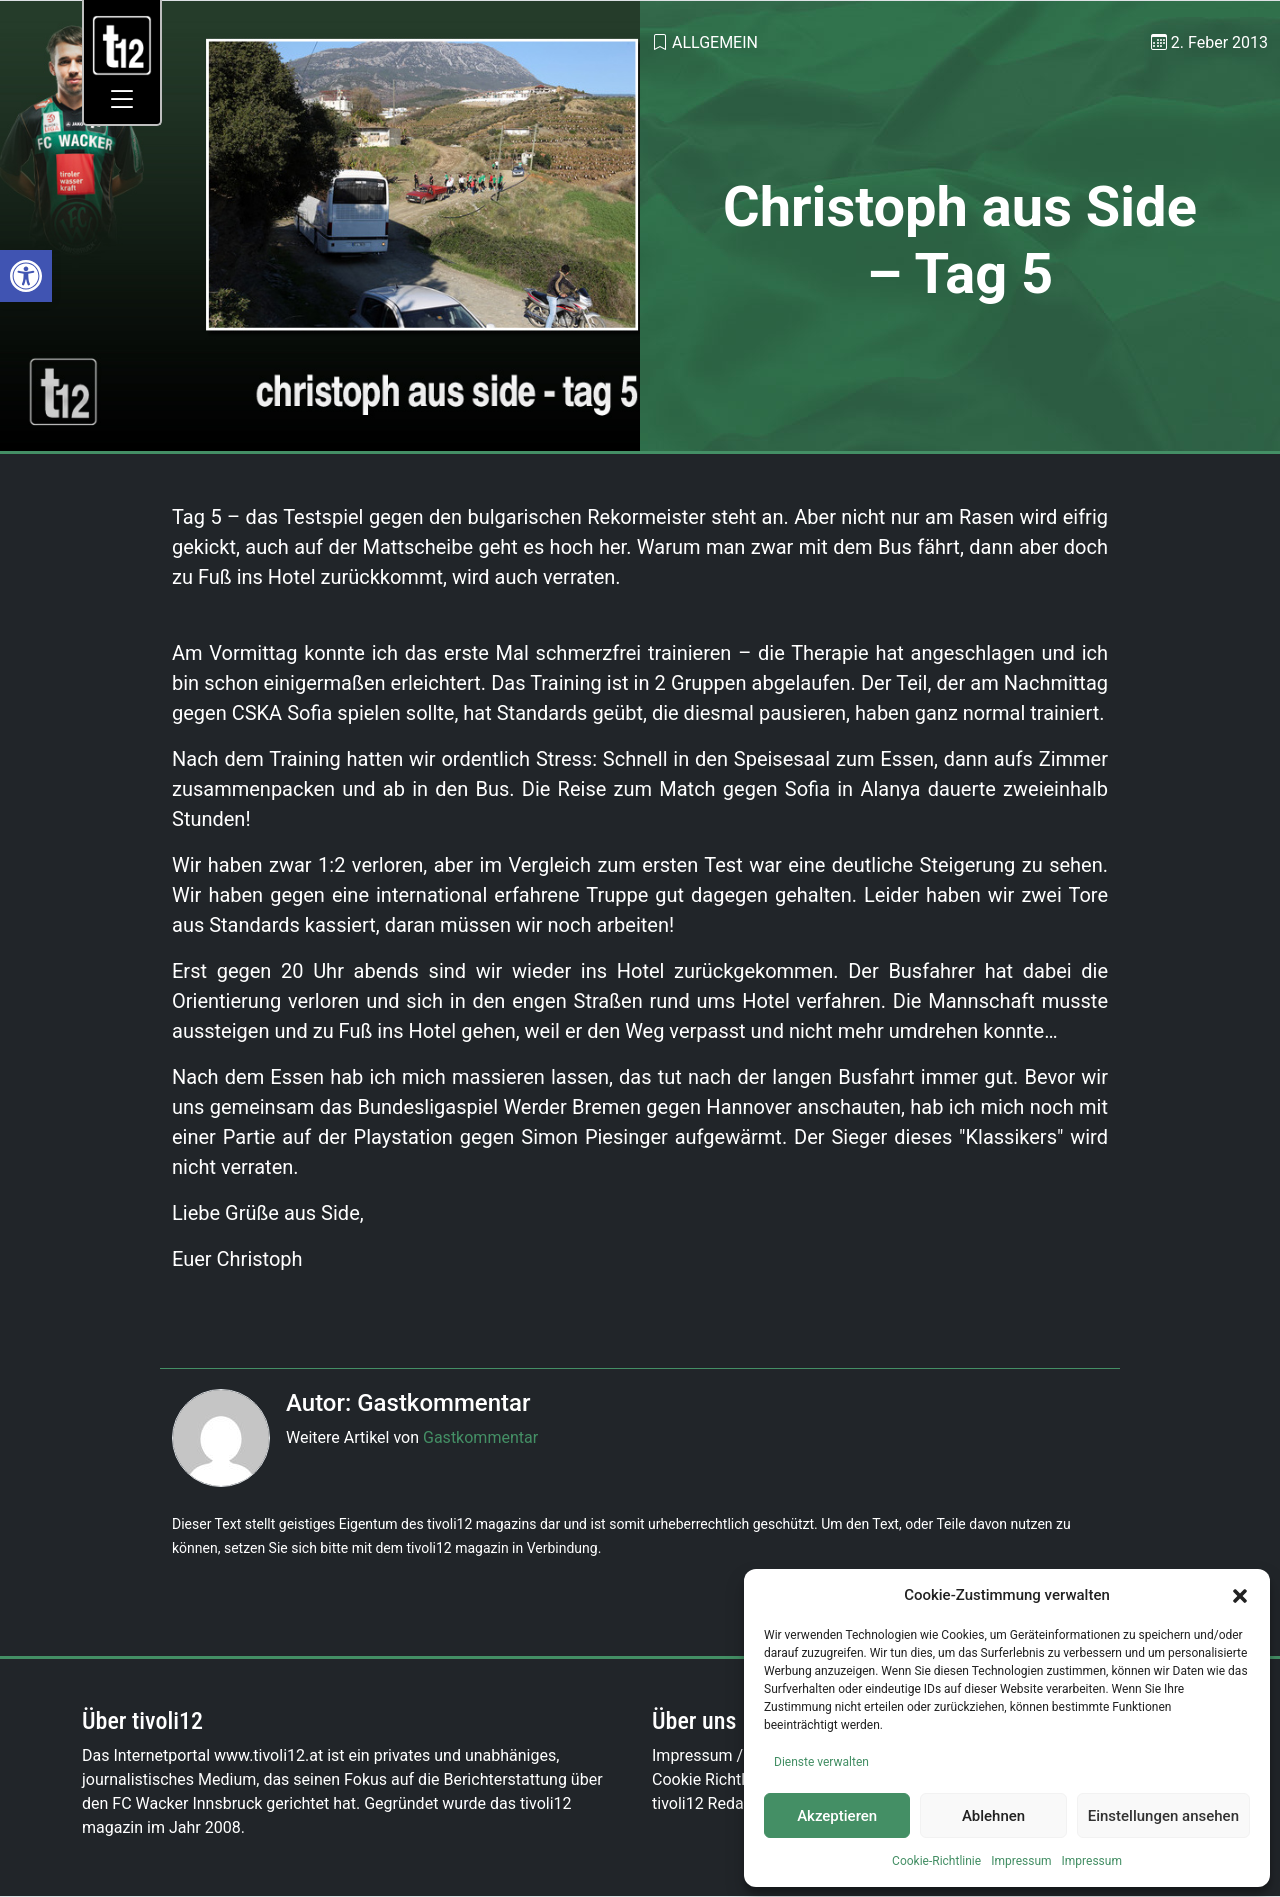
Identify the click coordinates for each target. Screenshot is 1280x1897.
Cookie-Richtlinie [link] (936, 1861)
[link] (26, 276)
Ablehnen (993, 1816)
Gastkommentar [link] (480, 1437)
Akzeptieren (837, 1816)
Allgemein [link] (715, 42)
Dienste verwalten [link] (821, 1762)
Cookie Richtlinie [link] (711, 1779)
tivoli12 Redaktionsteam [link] (738, 1803)
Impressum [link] (1021, 1861)
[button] (1240, 1595)
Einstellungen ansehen (1163, 1816)
